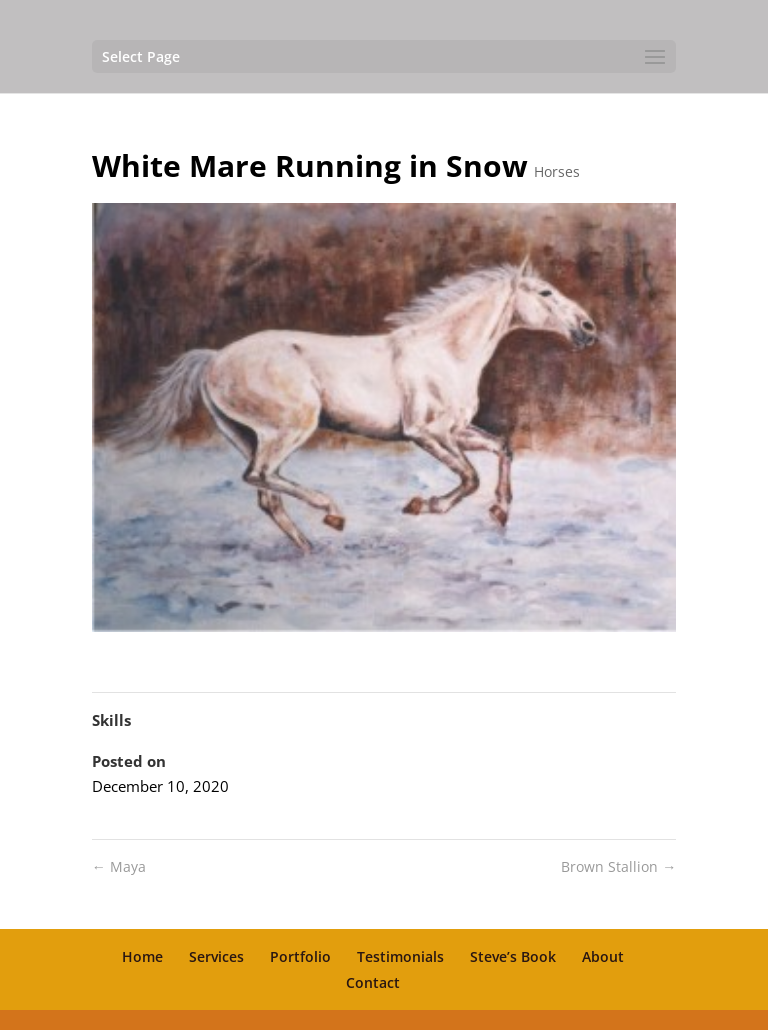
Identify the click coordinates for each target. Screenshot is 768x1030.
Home (142, 956)
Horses (557, 171)
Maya (119, 866)
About (603, 956)
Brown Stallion (618, 866)
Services (216, 956)
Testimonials (400, 956)
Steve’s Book (513, 956)
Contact (373, 982)
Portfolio (300, 956)
